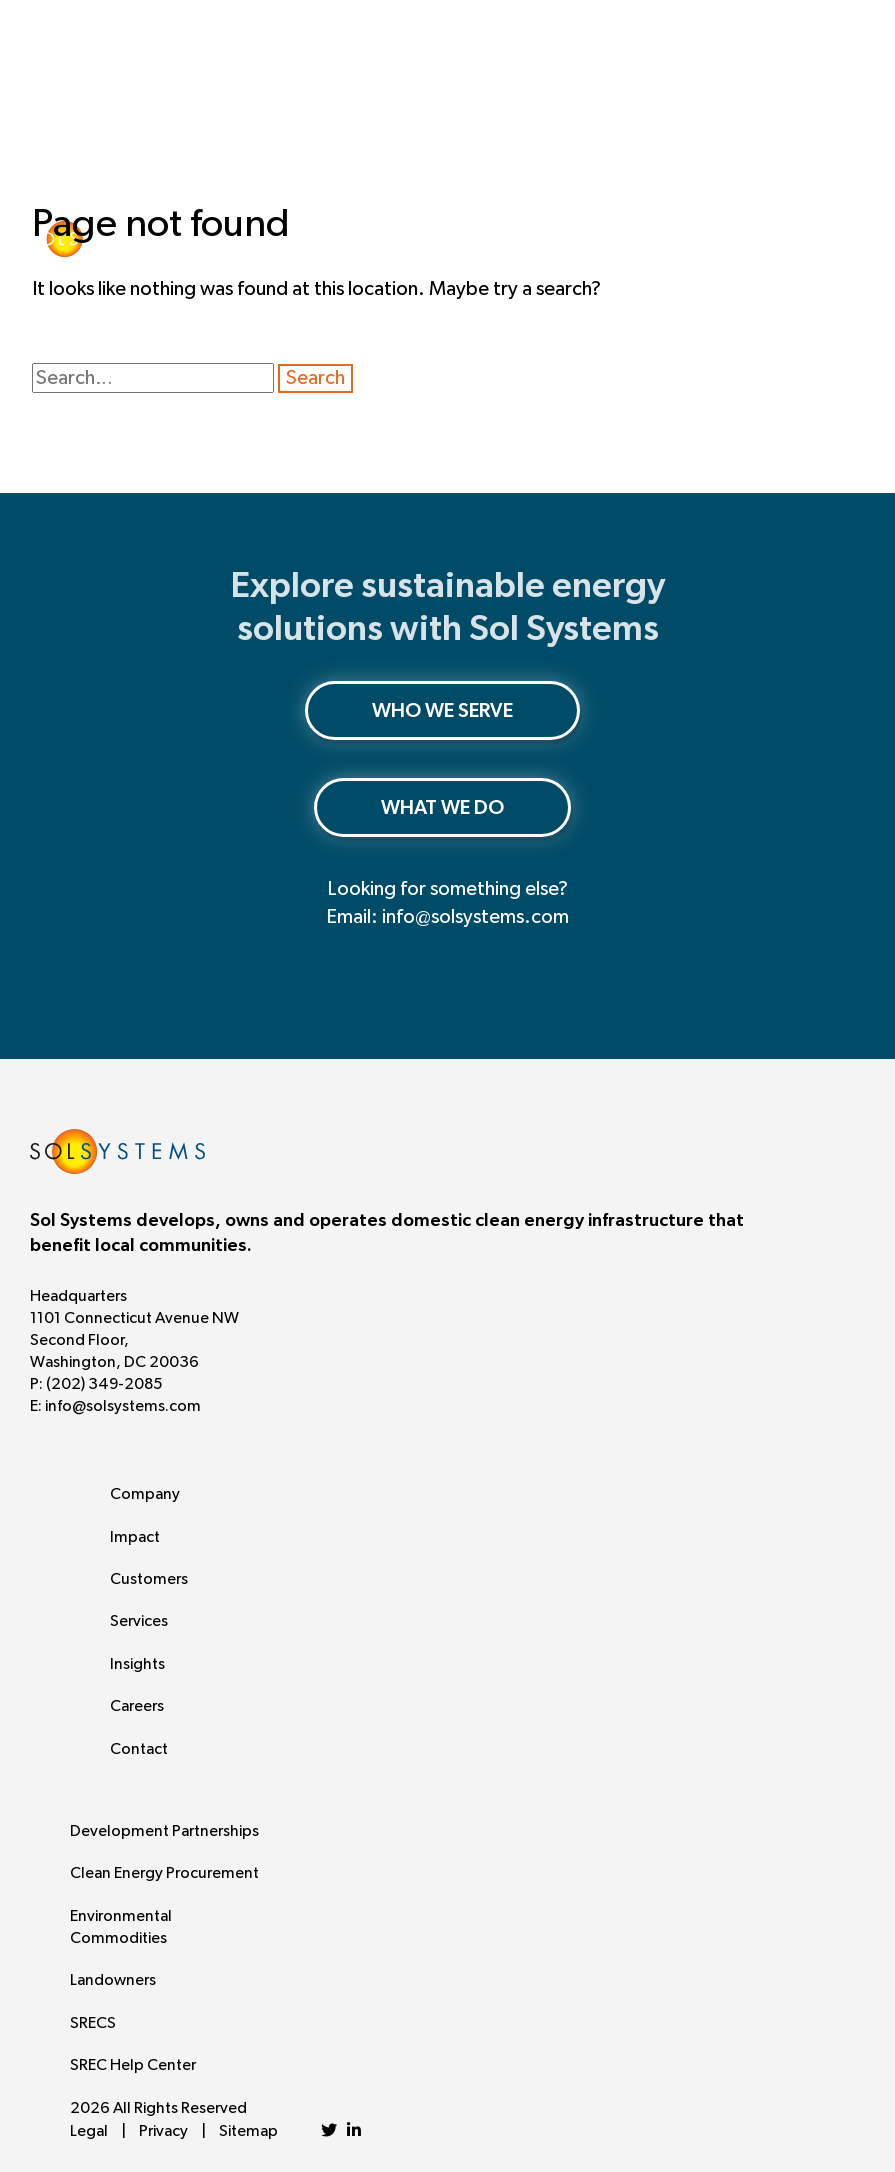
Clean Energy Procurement (164, 1873)
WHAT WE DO (442, 808)
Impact (135, 1537)
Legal (89, 2131)
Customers (149, 1579)
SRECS (93, 2023)
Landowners (113, 1980)
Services (139, 1621)
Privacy (163, 2131)
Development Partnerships (164, 1831)
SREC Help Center (133, 2065)
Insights (137, 1664)
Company (145, 1494)
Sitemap (248, 2131)
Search (315, 378)
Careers (137, 1706)
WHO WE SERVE (442, 711)
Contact (139, 1749)
